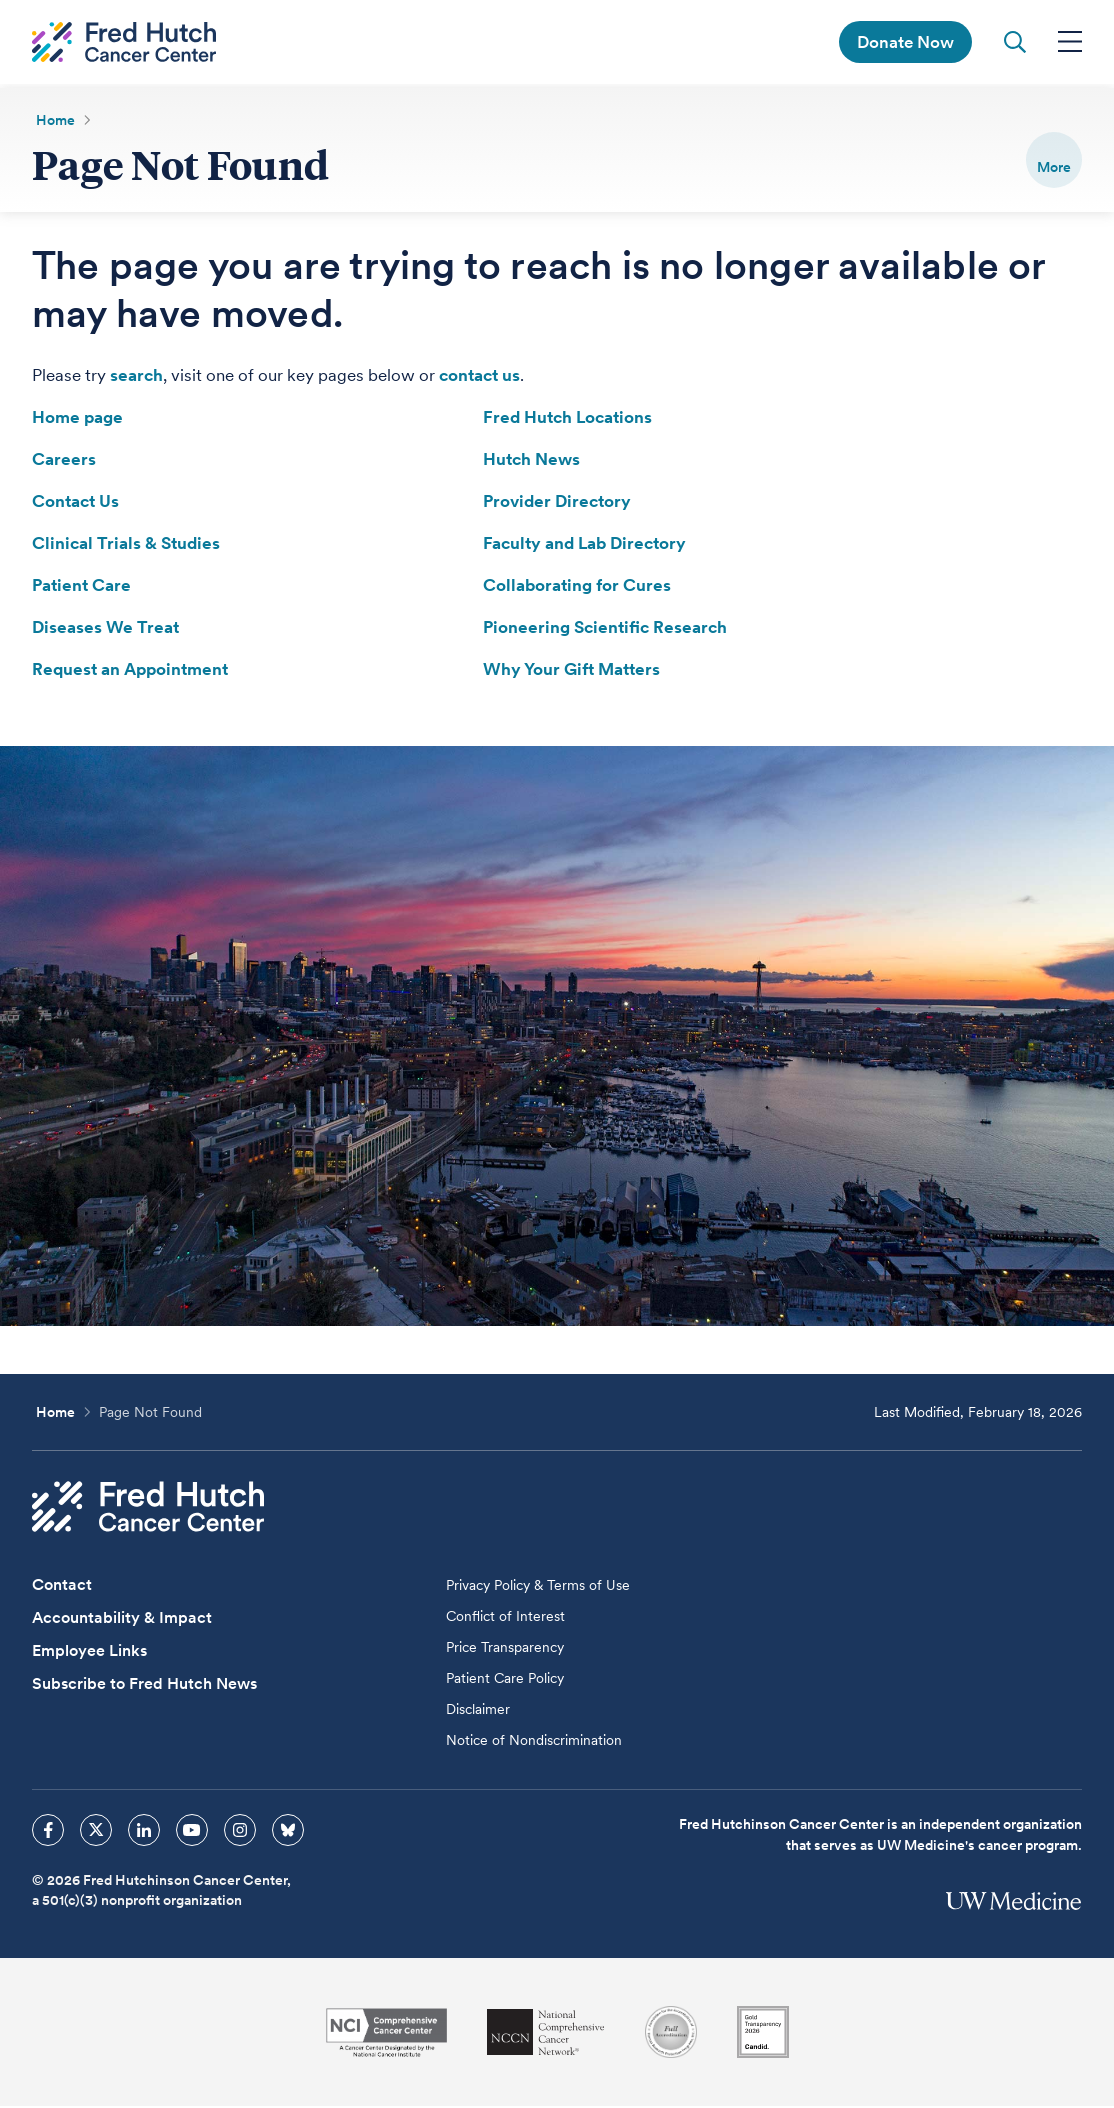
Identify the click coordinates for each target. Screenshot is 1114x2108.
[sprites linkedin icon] (144, 1832)
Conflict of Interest (505, 1618)
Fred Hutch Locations (567, 419)
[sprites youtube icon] (192, 1832)
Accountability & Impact (122, 1619)
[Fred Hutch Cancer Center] (148, 1508)
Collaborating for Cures (577, 587)
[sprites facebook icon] (48, 1832)
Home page (77, 419)
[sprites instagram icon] (240, 1832)
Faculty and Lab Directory (584, 545)
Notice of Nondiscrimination (534, 1742)
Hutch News (531, 461)
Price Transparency (505, 1649)
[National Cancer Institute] (386, 2034)
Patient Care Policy (505, 1680)
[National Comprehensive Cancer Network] (546, 2034)
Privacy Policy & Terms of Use (538, 1587)
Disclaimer (478, 1711)
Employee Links (89, 1652)
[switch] (1054, 160)
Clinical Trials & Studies (126, 545)
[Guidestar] (763, 2034)
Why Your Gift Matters (571, 671)
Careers (64, 461)
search (136, 377)
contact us (479, 377)
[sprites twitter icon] (96, 1832)
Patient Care (81, 587)
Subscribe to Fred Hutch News (144, 1685)
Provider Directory (557, 503)
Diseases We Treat (105, 629)
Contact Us (75, 503)
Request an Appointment (130, 671)
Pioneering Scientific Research (605, 629)
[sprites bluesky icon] (288, 1832)
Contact (62, 1586)
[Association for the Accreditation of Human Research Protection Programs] (671, 2034)
